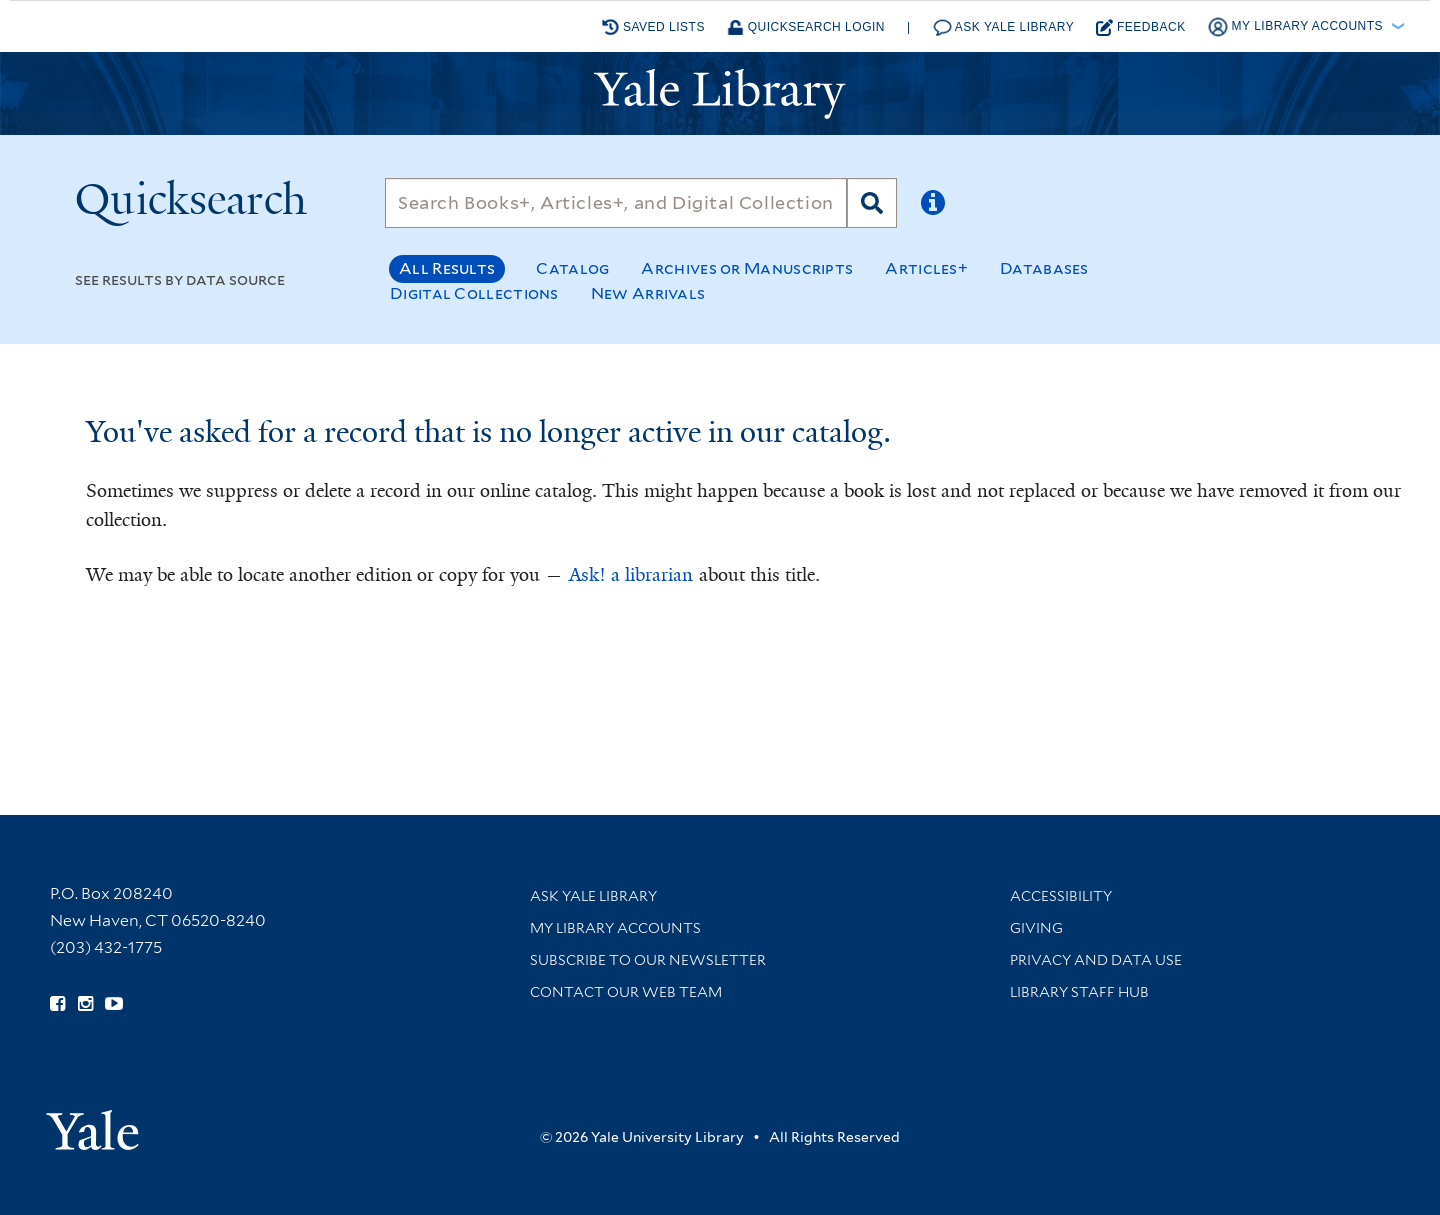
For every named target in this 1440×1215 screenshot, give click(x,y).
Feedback (1141, 27)
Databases (1044, 268)
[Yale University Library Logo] (720, 94)
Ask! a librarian (631, 575)
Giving (1036, 928)
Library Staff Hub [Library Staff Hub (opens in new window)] (1079, 992)
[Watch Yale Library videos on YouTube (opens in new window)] (114, 1004)
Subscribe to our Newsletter (648, 960)
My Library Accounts (615, 928)
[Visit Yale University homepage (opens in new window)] (92, 1123)
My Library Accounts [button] (1297, 27)
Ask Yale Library (1004, 27)
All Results (447, 268)
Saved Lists (653, 27)
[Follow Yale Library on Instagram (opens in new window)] (85, 1004)
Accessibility (1061, 896)
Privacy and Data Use (1096, 960)
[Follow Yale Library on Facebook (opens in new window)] (57, 1004)
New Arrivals (648, 293)
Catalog (572, 268)
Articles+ (926, 268)
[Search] (616, 203)
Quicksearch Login (806, 27)
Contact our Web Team (626, 992)
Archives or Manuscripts (747, 268)
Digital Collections (474, 293)
